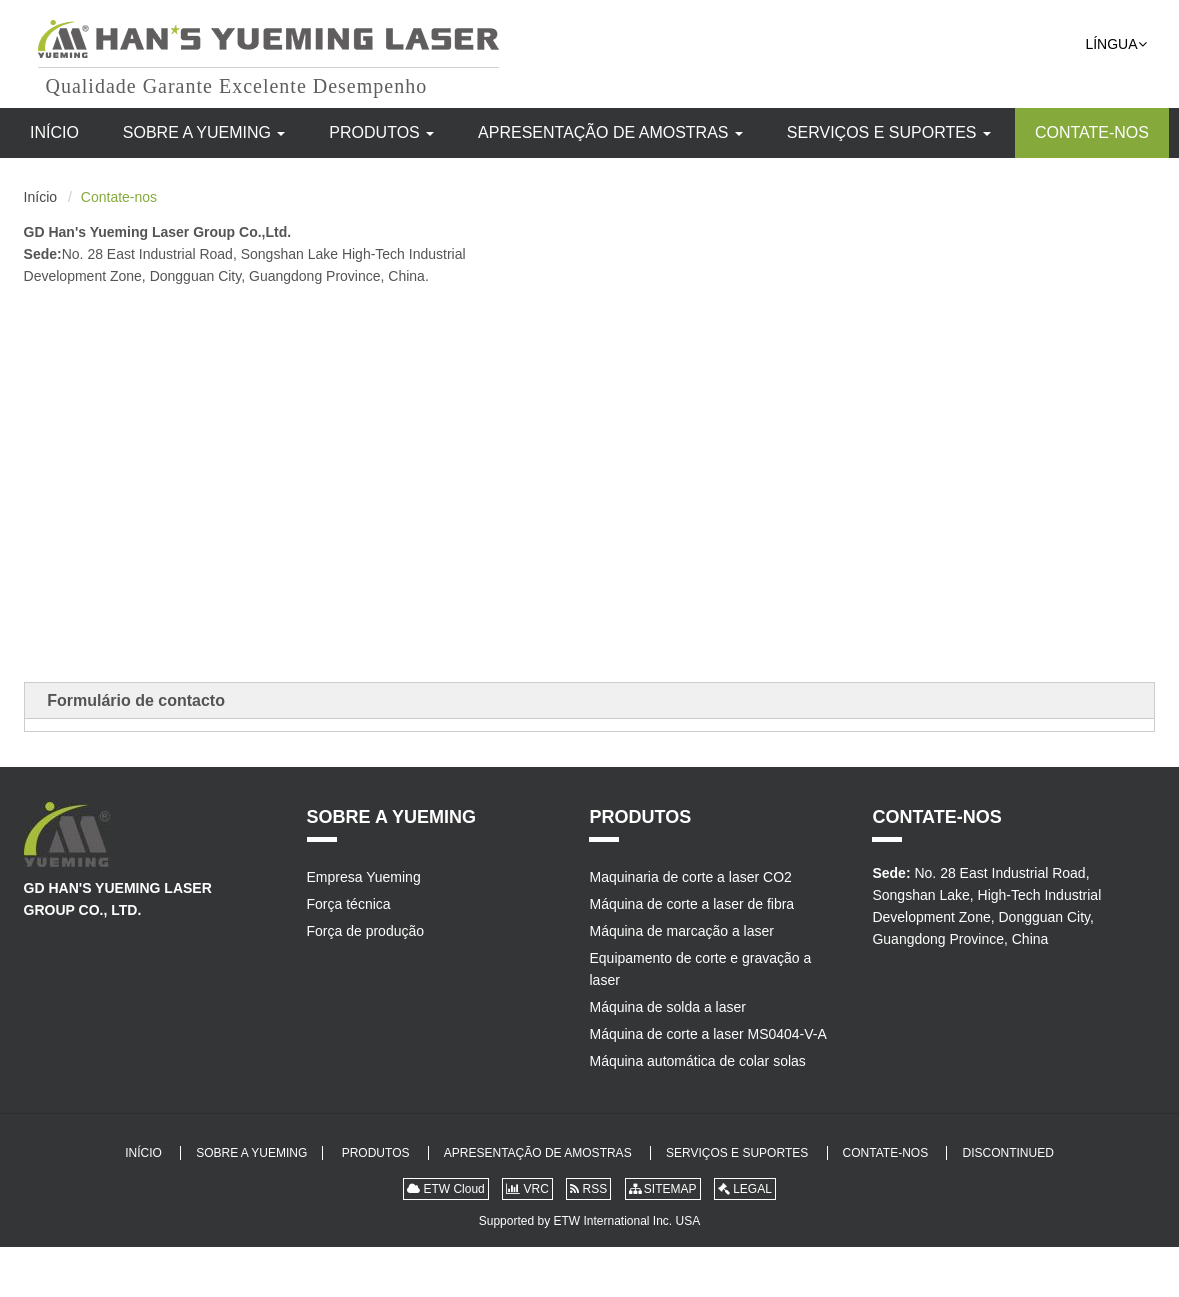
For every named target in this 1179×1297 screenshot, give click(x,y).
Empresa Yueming (364, 877)
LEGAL (745, 1189)
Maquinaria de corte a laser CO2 (690, 877)
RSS (588, 1189)
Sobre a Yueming (204, 132)
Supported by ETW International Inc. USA (589, 1221)
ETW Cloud (446, 1189)
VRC (527, 1189)
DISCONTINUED (1007, 1153)
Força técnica (349, 904)
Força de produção (366, 931)
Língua (1115, 44)
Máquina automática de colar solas (697, 1061)
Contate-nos (1092, 132)
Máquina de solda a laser (667, 1007)
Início (54, 132)
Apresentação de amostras (610, 132)
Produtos (381, 132)
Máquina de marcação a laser (681, 931)
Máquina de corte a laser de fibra (691, 904)
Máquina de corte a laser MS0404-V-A (707, 1034)
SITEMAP (663, 1189)
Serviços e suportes (889, 132)
